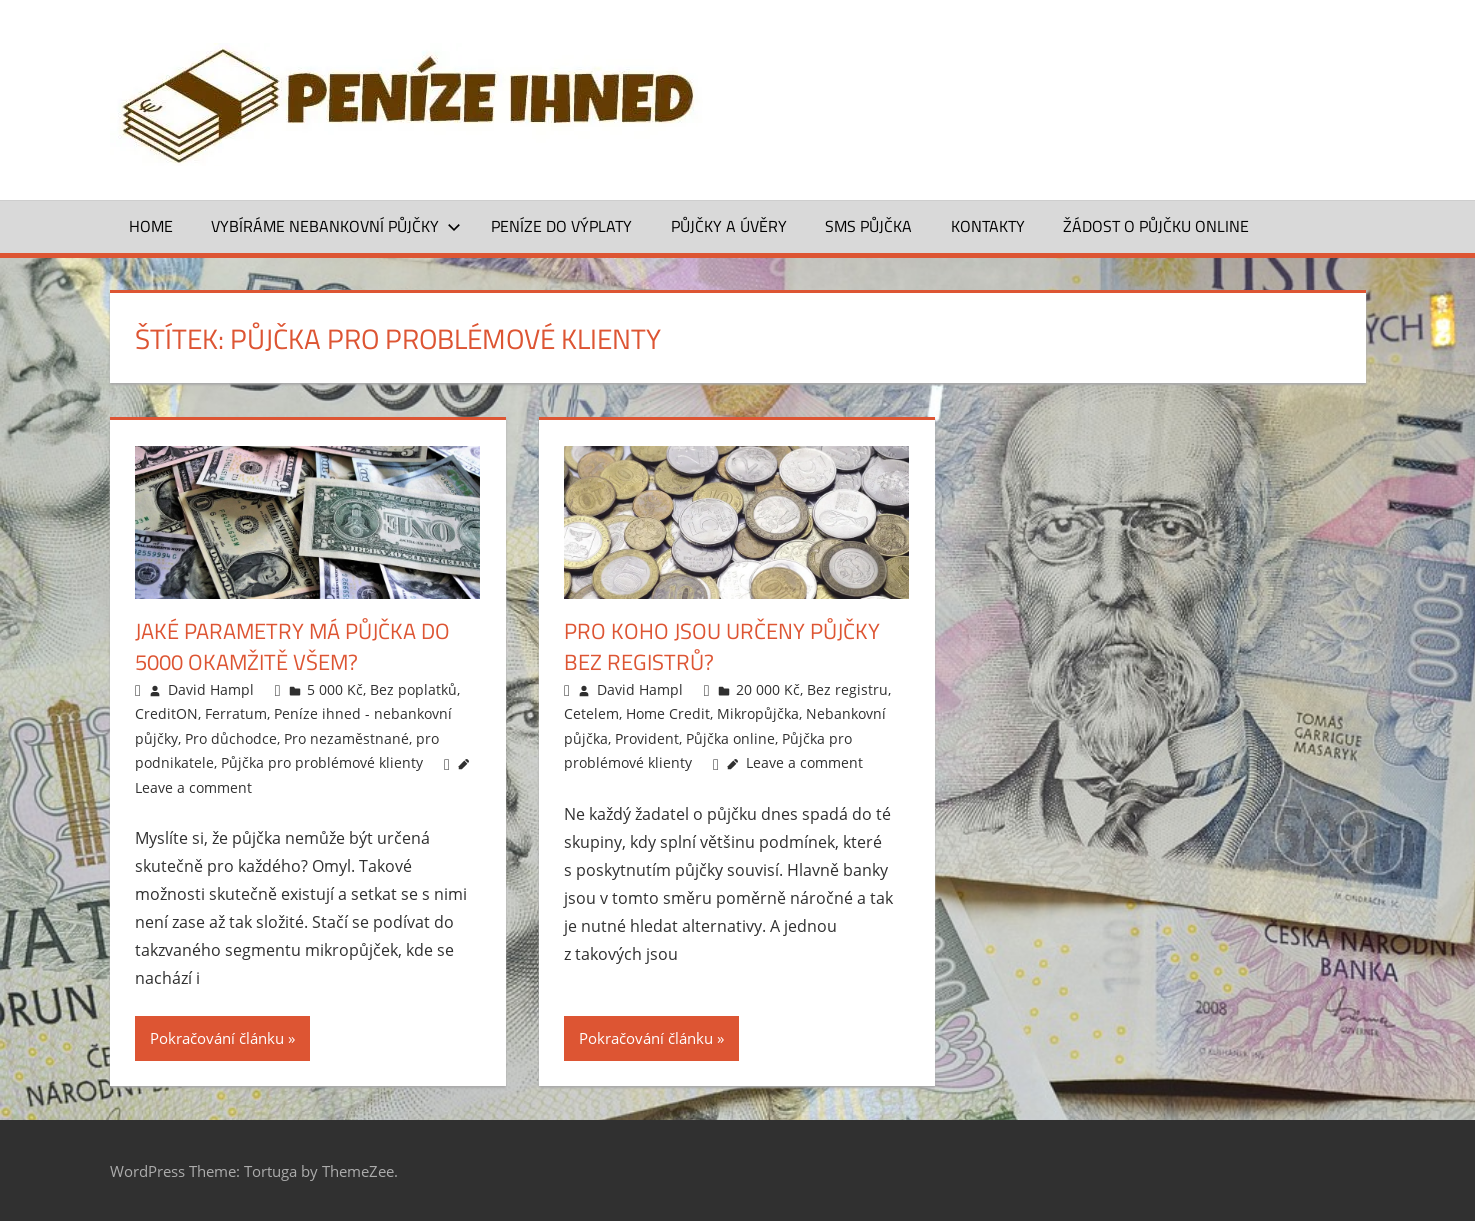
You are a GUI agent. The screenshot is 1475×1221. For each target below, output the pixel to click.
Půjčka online (730, 738)
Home (151, 226)
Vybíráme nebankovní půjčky (336, 226)
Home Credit (668, 713)
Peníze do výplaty (561, 226)
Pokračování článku (217, 1038)
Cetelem (591, 713)
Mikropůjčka (758, 713)
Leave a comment (193, 787)
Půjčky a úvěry (729, 226)
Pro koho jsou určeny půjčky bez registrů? (722, 646)
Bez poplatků (413, 689)
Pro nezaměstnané (346, 738)
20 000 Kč (768, 689)
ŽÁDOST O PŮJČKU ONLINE (1156, 226)
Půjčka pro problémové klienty (322, 762)
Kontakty (988, 226)
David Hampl (211, 689)
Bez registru (847, 689)
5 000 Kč (335, 689)
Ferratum (236, 713)
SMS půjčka (868, 226)
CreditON (166, 713)
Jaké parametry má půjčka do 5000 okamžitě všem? (292, 646)
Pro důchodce (231, 738)
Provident (647, 738)
